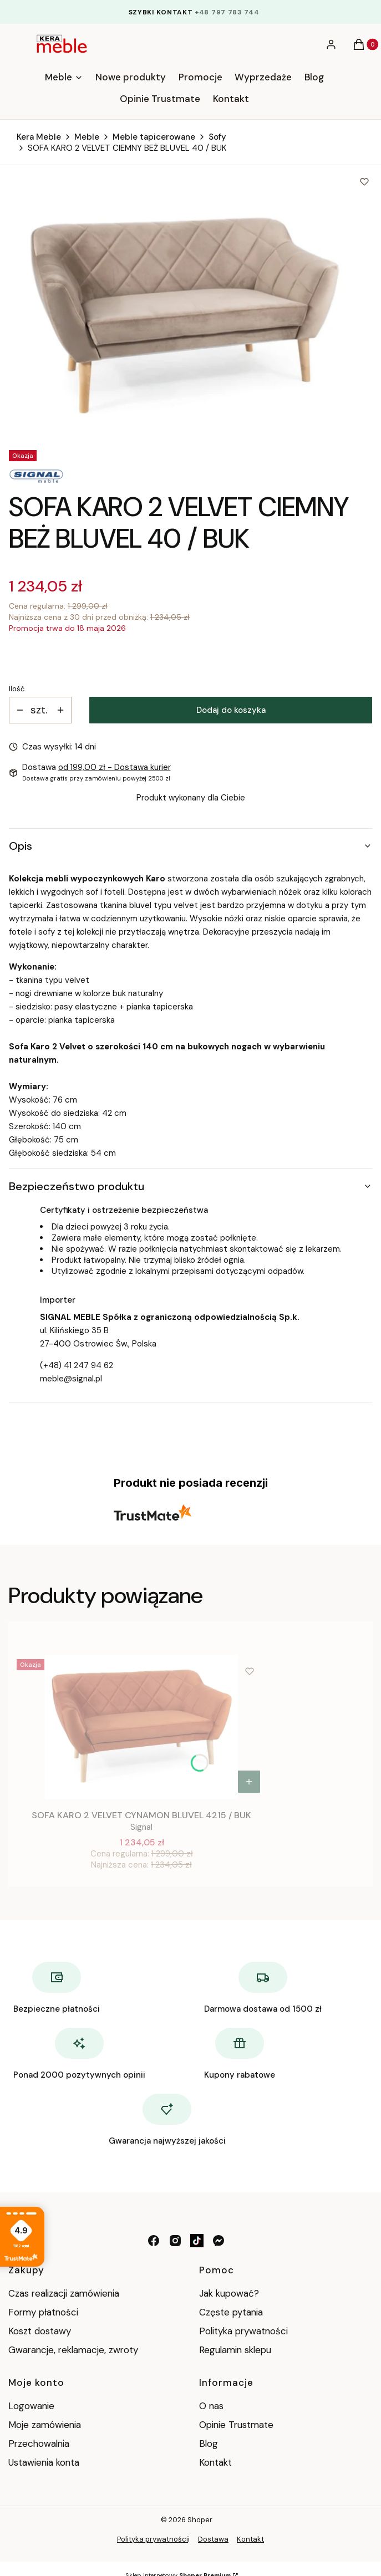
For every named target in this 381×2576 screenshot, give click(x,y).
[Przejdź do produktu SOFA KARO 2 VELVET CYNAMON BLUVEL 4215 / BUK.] (141, 1727)
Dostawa (213, 2539)
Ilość (16, 688)
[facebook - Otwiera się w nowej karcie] (153, 2240)
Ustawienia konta (43, 2462)
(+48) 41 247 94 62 (76, 1365)
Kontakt (215, 2462)
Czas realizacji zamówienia (63, 2293)
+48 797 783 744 (227, 12)
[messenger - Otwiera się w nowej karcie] (218, 2240)
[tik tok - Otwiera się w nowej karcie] (197, 2240)
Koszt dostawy (39, 2331)
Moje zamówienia (44, 2425)
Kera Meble (39, 136)
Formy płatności (43, 2312)
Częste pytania (231, 2312)
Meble (86, 136)
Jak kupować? (229, 2293)
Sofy (217, 136)
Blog (208, 2443)
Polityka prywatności (243, 2331)
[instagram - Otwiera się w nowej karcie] (175, 2240)
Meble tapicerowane (154, 136)
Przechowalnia (38, 2443)
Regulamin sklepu (235, 2350)
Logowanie (31, 2406)
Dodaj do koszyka (231, 710)
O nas (211, 2406)
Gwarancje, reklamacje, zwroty (73, 2350)
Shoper (199, 2519)
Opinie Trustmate (236, 2425)
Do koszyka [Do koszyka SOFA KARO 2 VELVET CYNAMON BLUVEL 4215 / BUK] (249, 1781)
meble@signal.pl (71, 1378)
